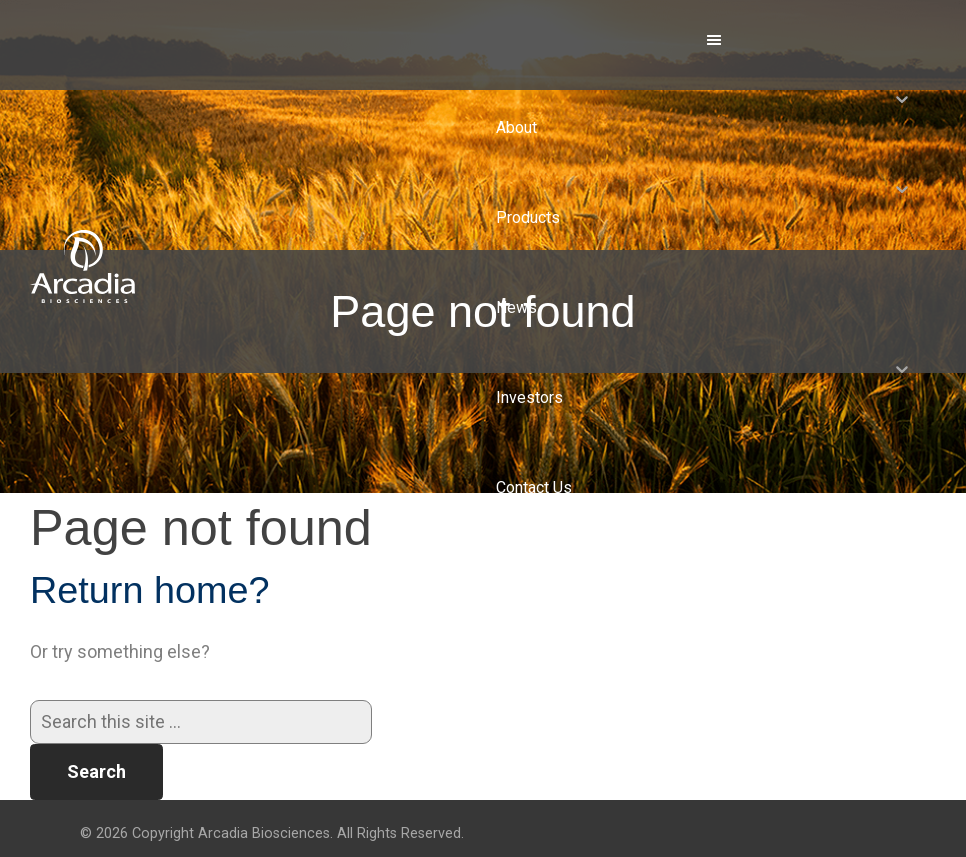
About (516, 127)
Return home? (150, 590)
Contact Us (534, 487)
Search (96, 771)
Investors (529, 397)
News (516, 307)
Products (528, 217)
